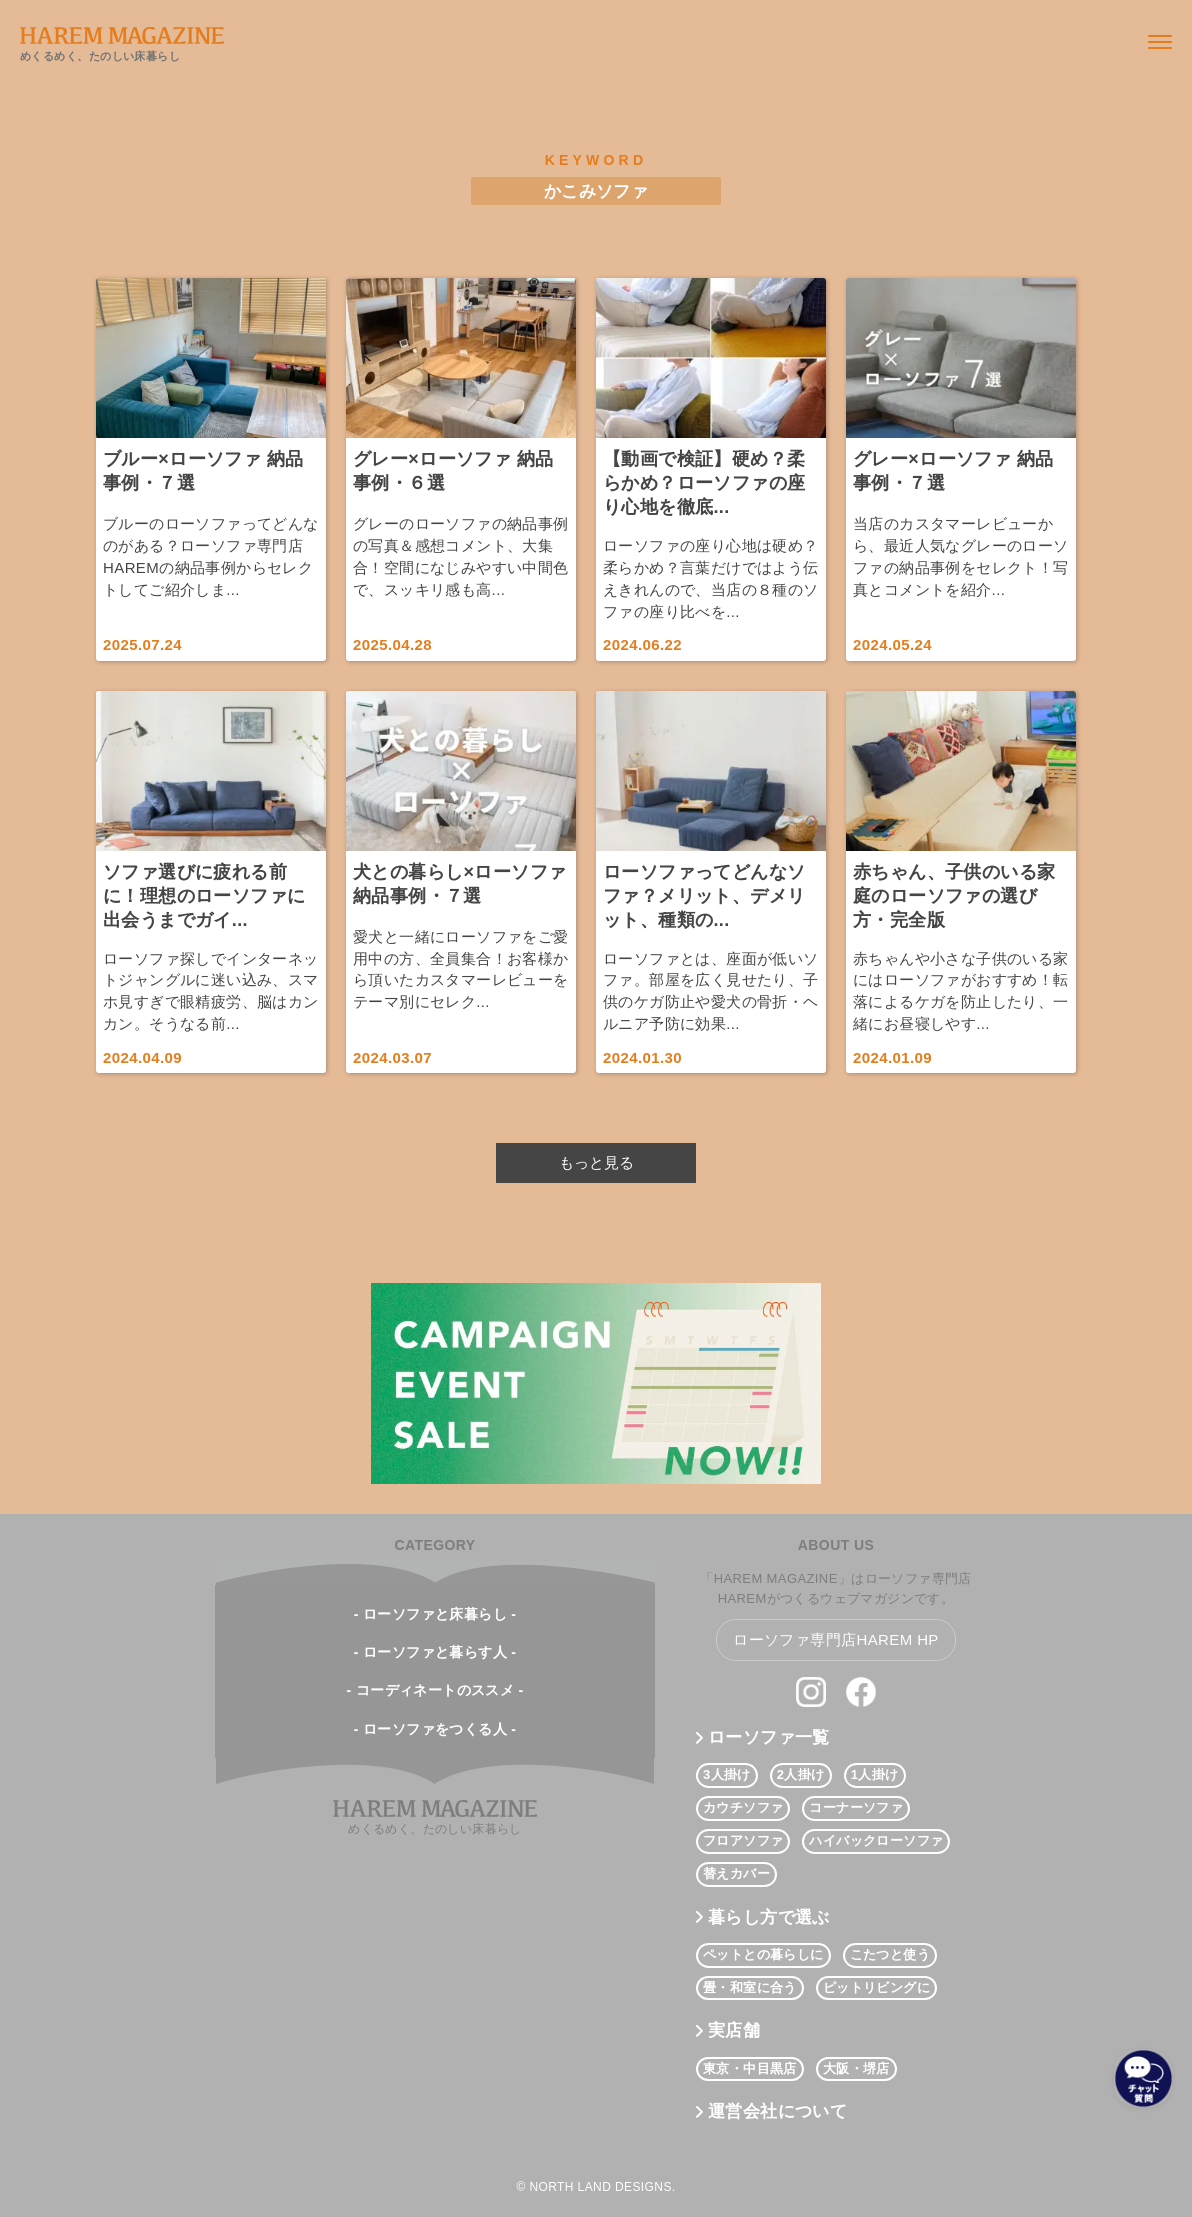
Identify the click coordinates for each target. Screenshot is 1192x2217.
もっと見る (596, 1162)
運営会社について (777, 2111)
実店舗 (734, 2030)
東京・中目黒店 (750, 2068)
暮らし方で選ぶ (769, 1917)
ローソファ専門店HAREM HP (836, 1639)
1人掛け (875, 1774)
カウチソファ (743, 1807)
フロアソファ (743, 1840)
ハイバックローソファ (876, 1840)
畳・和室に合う (750, 1987)
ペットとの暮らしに (763, 1954)
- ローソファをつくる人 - (435, 1729)
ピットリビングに (876, 1987)
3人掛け (727, 1774)
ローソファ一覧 (769, 1737)
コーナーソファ (856, 1807)
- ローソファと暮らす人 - (435, 1652)
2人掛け (801, 1774)
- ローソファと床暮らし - (435, 1614)
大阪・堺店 (856, 2068)
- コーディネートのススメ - (434, 1690)
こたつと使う (890, 1954)
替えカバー (736, 1873)
